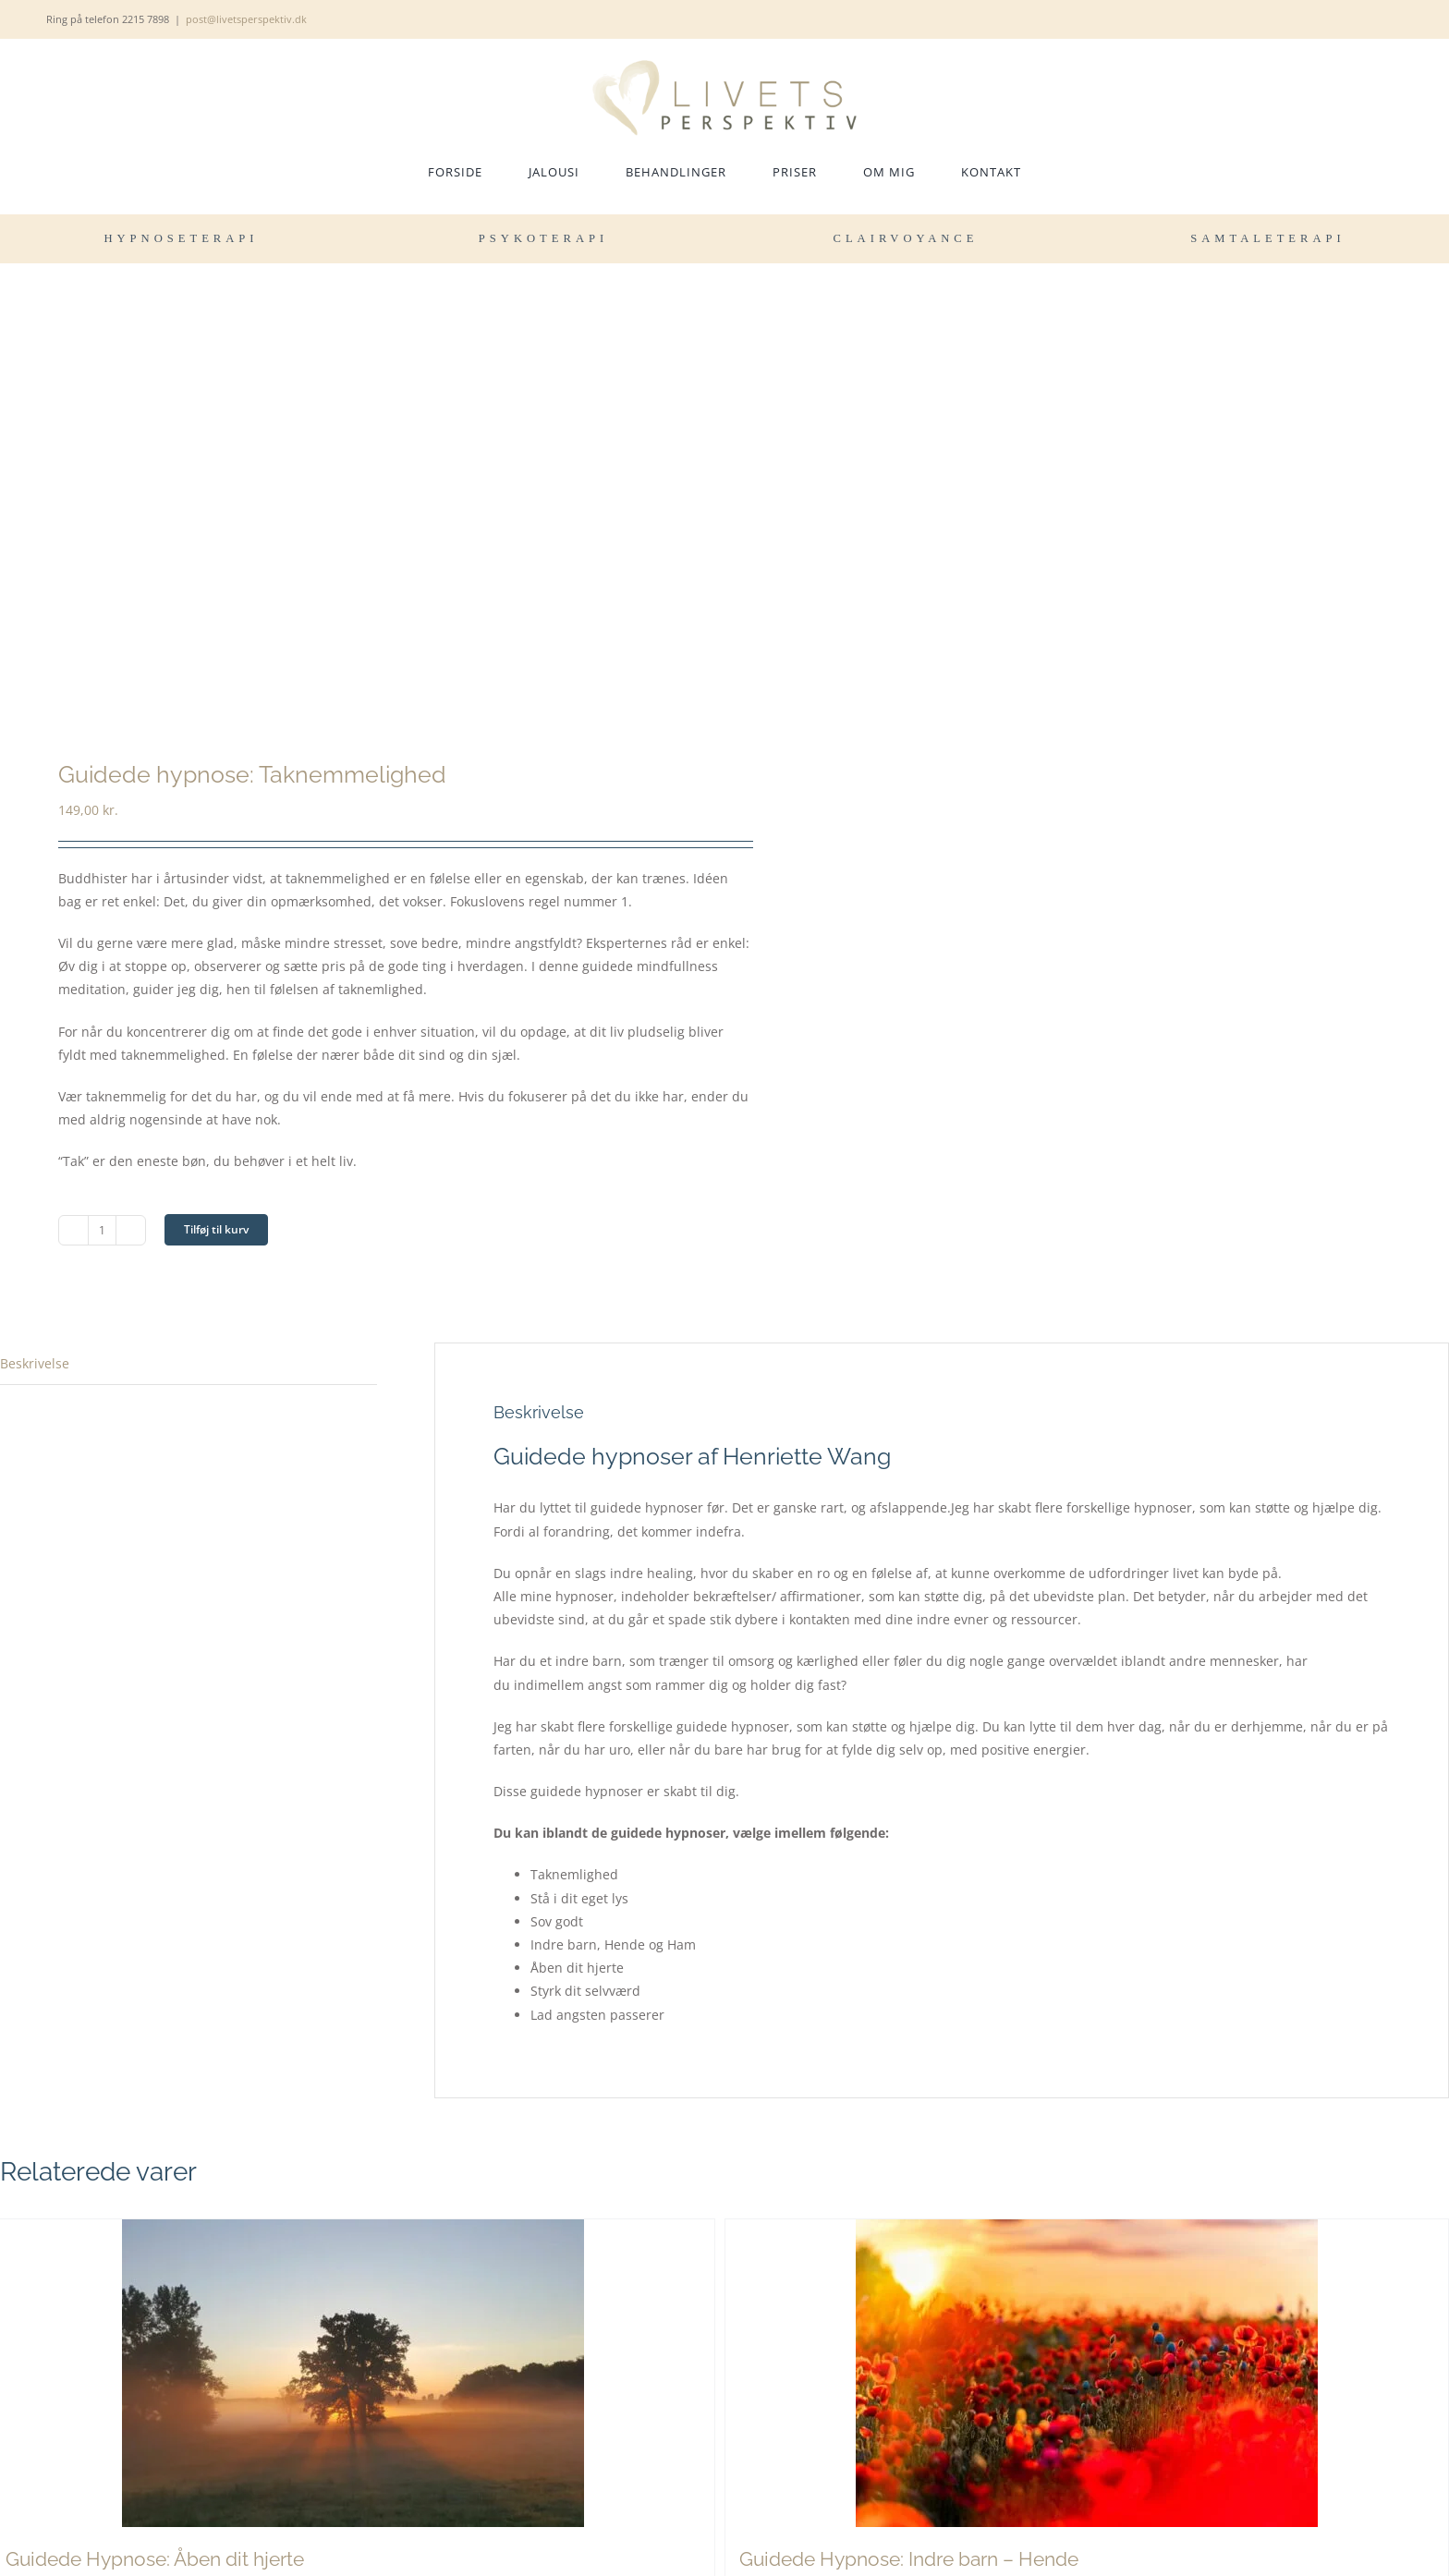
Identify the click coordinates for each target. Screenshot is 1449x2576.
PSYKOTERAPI (543, 238)
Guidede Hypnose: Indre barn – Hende (908, 2558)
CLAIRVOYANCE (906, 238)
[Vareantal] (102, 1230)
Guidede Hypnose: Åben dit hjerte (155, 2558)
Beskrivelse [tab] (34, 1363)
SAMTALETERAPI (1268, 238)
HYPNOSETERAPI (181, 238)
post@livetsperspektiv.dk (246, 19)
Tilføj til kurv (216, 1229)
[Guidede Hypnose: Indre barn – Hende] (1086, 2373)
